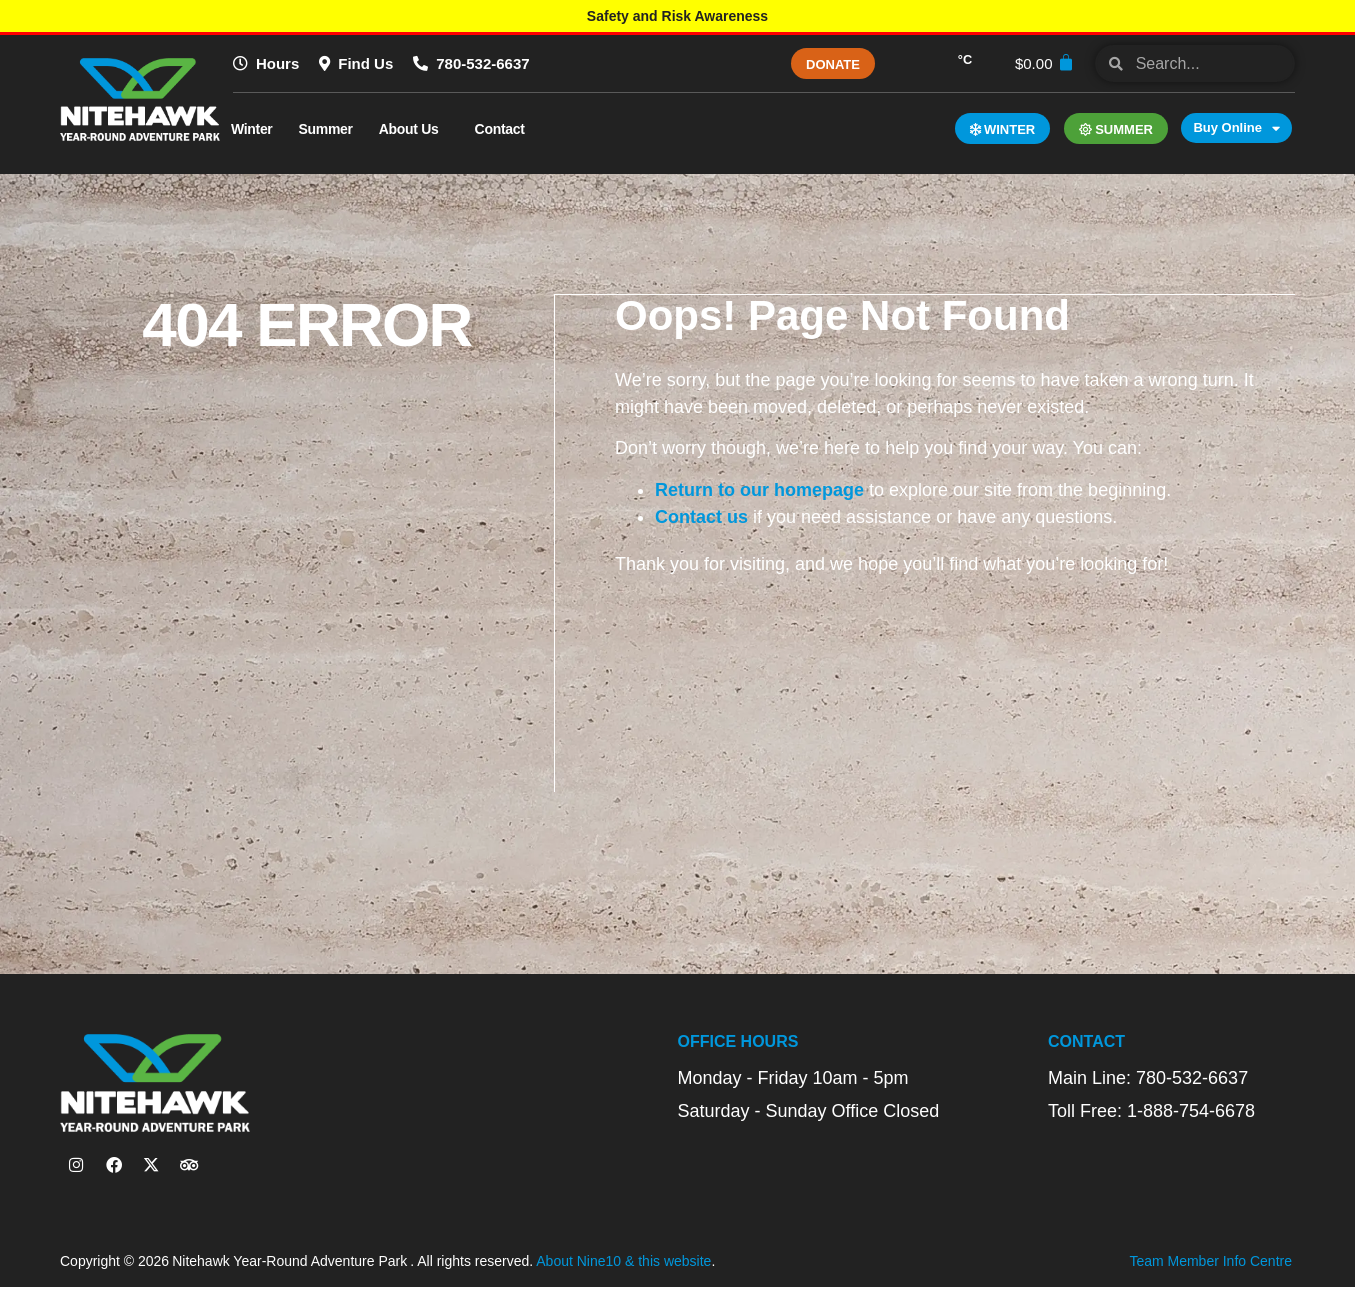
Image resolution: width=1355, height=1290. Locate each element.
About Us (414, 129)
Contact (505, 129)
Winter (252, 129)
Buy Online (1236, 128)
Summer (326, 129)
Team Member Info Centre (1210, 1265)
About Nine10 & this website (623, 1265)
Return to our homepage (760, 489)
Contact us (702, 516)
